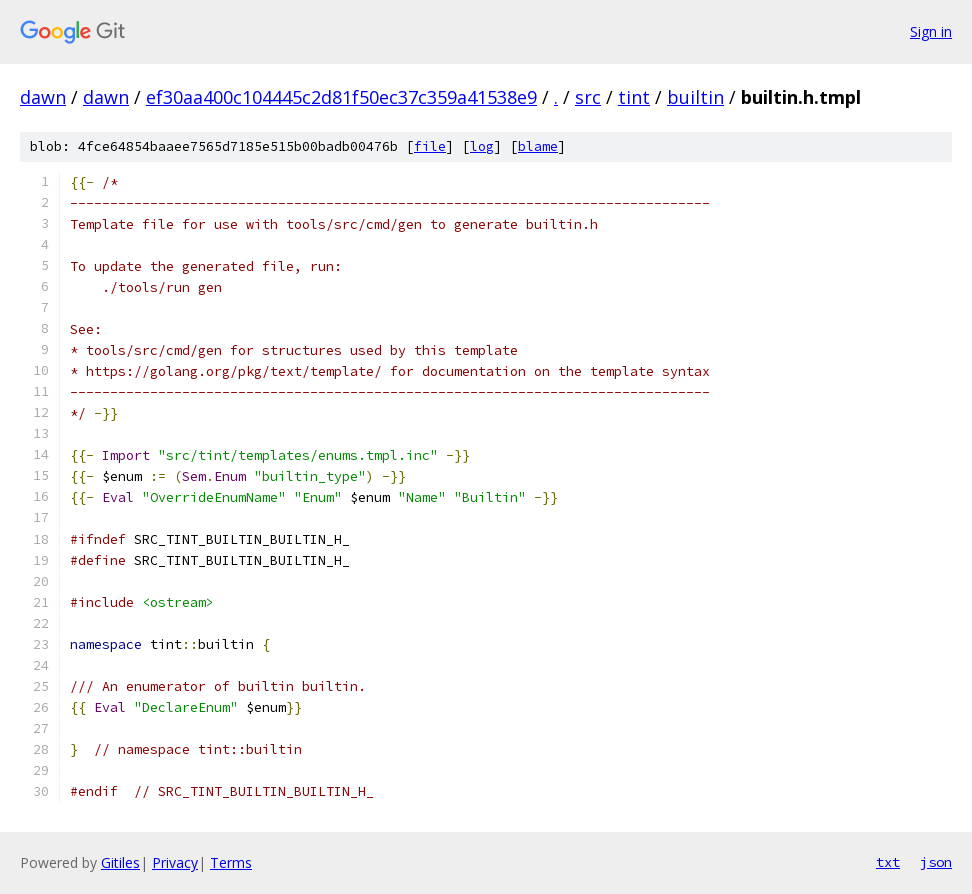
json (936, 862)
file (430, 146)
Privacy (175, 862)
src (588, 97)
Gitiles (120, 862)
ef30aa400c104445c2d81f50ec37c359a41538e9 (341, 97)
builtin (695, 97)
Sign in (931, 31)
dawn (43, 97)
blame (538, 146)
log (482, 146)
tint (634, 97)
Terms (231, 862)
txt (888, 862)
